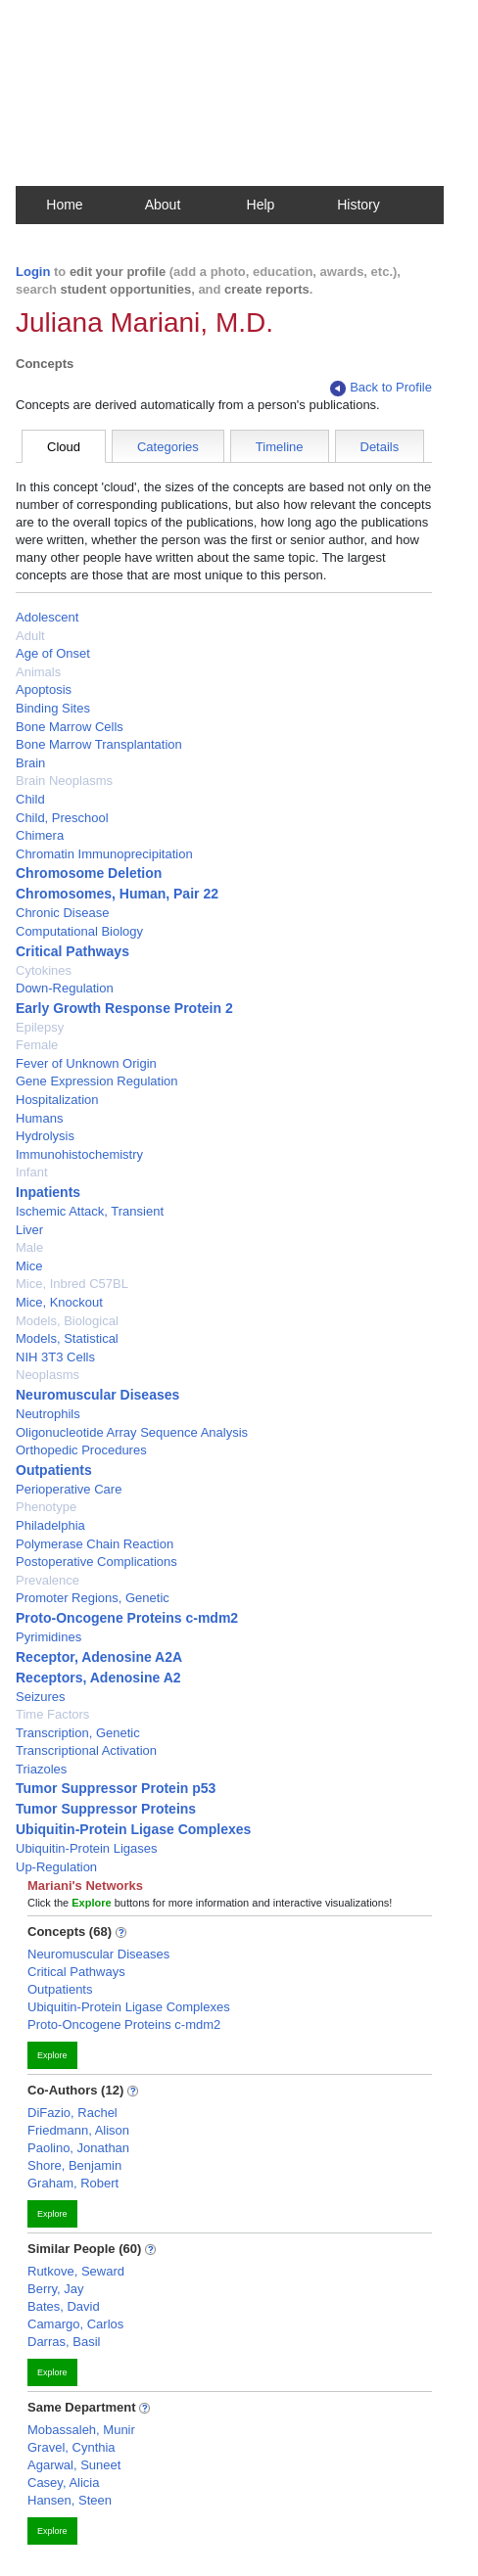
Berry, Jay (55, 2288)
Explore (52, 2055)
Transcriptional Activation (86, 1750)
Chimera (40, 835)
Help (261, 204)
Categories (168, 446)
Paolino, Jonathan (78, 2147)
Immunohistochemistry (79, 1154)
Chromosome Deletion (89, 873)
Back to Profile (381, 388)
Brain (30, 763)
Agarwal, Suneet (73, 2465)
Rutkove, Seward (75, 2271)
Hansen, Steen (69, 2500)
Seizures (41, 1696)
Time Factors (52, 1714)
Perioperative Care (68, 1489)
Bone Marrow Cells (69, 726)
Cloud (63, 446)
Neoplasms (47, 1374)
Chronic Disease (62, 912)
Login (33, 271)
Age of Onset (53, 653)
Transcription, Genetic (78, 1732)
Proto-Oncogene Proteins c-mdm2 (127, 1618)
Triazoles (41, 1769)
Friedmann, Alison (78, 2130)
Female (37, 1044)
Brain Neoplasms (64, 780)
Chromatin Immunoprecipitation (104, 854)
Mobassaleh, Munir (81, 2429)
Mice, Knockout (59, 1302)
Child (30, 799)
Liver (29, 1229)
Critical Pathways (72, 951)
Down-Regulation (65, 988)
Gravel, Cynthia (71, 2447)
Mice (29, 1266)
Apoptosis (44, 689)
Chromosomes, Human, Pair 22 (117, 893)
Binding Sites (53, 708)
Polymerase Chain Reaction (94, 1544)
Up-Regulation (56, 1867)
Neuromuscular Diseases (97, 1395)
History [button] (358, 204)
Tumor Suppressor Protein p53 (115, 1788)
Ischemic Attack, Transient (90, 1211)
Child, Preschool (62, 817)
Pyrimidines (48, 1637)
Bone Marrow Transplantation (99, 744)
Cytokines (44, 970)
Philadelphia (50, 1525)
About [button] (163, 204)
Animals (38, 672)
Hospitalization (57, 1099)
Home (64, 204)
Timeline (280, 446)
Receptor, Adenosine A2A (99, 1657)
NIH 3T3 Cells (55, 1357)
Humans (39, 1118)
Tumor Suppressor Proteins (106, 1809)
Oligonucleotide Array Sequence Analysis (132, 1432)
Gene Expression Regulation (97, 1081)
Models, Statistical (67, 1338)
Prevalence (47, 1580)
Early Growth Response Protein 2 (124, 1008)
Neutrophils (48, 1413)
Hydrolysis (45, 1135)
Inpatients (48, 1192)
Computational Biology (79, 931)
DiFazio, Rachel (72, 2112)
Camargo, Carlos (75, 2324)
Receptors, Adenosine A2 (98, 1677)
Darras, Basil (63, 2341)
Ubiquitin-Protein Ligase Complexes (133, 1829)
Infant (32, 1172)
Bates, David (63, 2306)
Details (380, 446)
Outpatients (54, 1470)
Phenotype (46, 1506)
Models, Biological (67, 1320)
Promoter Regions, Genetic (92, 1597)
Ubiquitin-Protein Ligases (87, 1848)
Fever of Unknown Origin (86, 1063)
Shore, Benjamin (74, 2165)
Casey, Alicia (63, 2482)
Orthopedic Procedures (81, 1450)
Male (29, 1247)
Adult (30, 635)
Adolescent (47, 617)
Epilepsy (40, 1027)
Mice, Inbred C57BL (72, 1283)
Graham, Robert (73, 2183)
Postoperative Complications (96, 1561)
